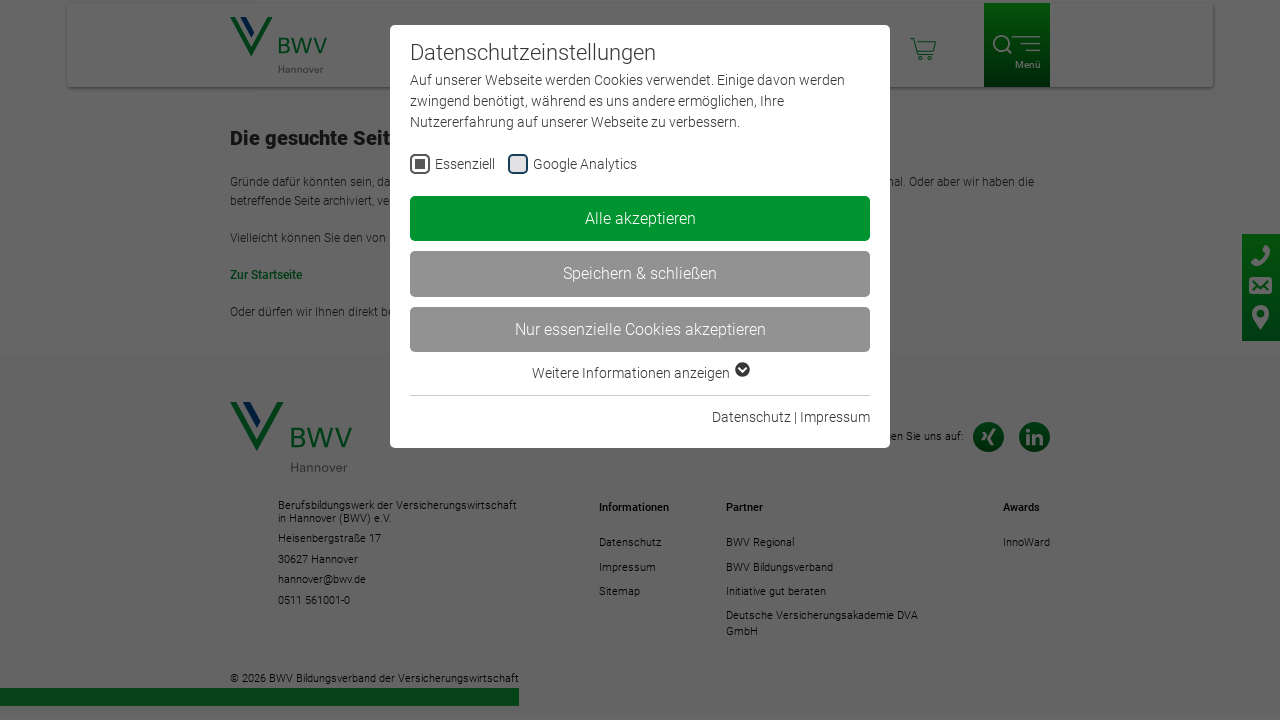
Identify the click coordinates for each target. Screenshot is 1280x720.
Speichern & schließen (640, 273)
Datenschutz (751, 417)
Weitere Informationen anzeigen (640, 373)
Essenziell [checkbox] (465, 164)
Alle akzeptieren (640, 218)
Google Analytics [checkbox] (585, 164)
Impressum (835, 417)
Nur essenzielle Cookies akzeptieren (640, 329)
